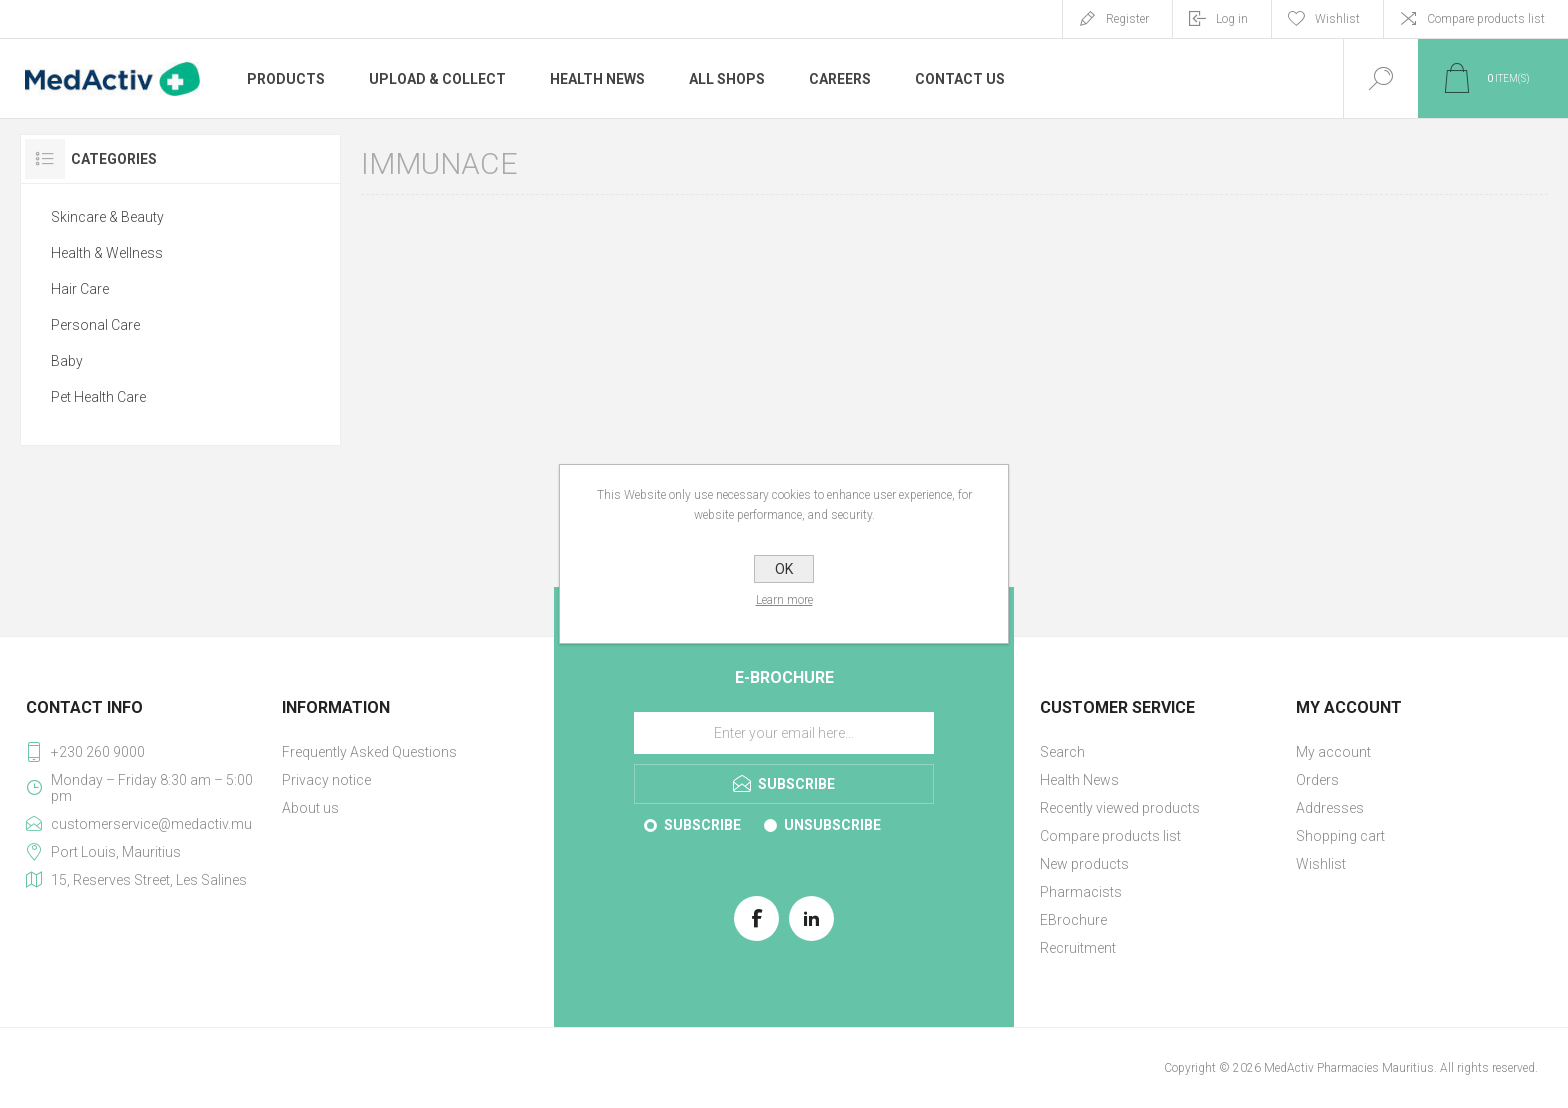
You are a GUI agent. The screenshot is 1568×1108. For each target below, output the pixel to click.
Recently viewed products (1120, 808)
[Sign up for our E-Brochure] (784, 733)
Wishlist (1321, 864)
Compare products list (1486, 19)
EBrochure (1073, 920)
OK (784, 569)
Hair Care (80, 289)
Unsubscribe (832, 825)
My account (1333, 752)
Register (1127, 19)
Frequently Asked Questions (369, 752)
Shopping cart (1340, 836)
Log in (1232, 19)
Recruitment (1078, 948)
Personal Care (95, 325)
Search (1062, 752)
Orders (1317, 780)
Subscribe (702, 825)
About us (310, 808)
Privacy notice (326, 780)
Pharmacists (1081, 892)
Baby (67, 361)
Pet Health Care (98, 397)
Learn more (784, 600)
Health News (1079, 780)
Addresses (1330, 808)
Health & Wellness (107, 253)
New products (1084, 864)
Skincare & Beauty (107, 217)
